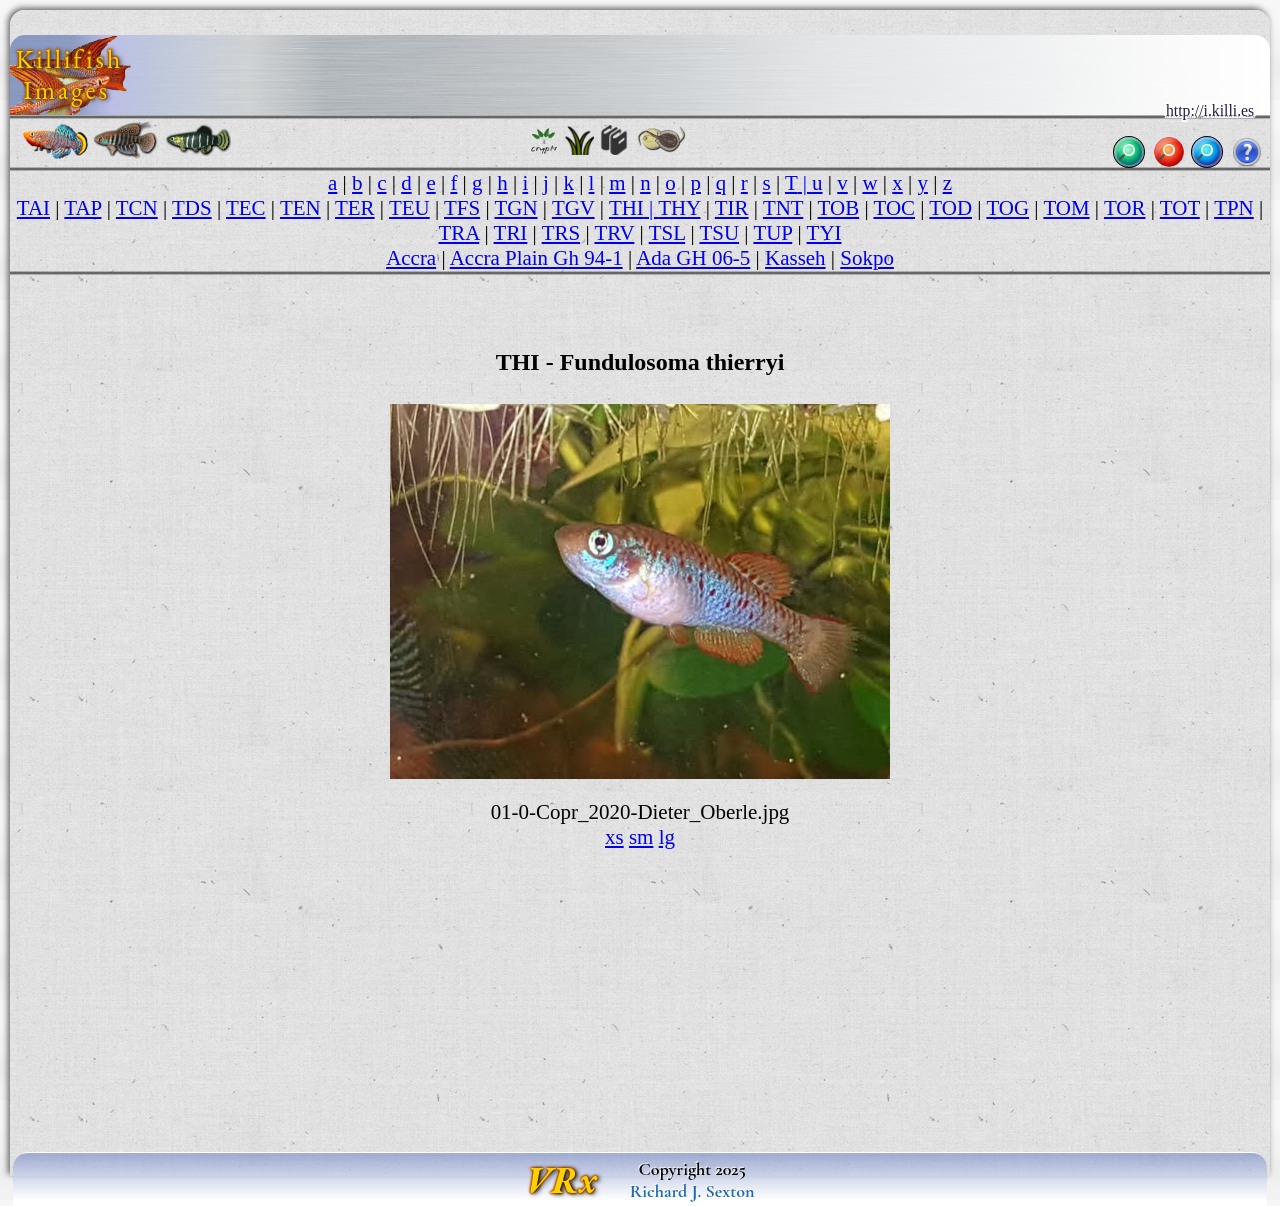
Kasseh (795, 258)
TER (355, 208)
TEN (300, 208)
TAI (33, 208)
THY (679, 208)
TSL (667, 233)
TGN (515, 208)
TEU (409, 208)
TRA (458, 233)
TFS (462, 208)
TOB (839, 208)
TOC (894, 208)
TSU (719, 233)
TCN (137, 208)
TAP (82, 208)
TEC (246, 208)
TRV (614, 233)
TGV (573, 208)
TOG (1007, 208)
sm (641, 837)
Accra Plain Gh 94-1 (536, 258)
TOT (1180, 208)
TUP (772, 233)
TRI (511, 233)
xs (614, 837)
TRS (561, 233)
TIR (732, 208)
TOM (1066, 208)
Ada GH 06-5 (693, 258)
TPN (1234, 208)
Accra (411, 258)
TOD (950, 208)
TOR (1125, 208)
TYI (824, 233)
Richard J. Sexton (692, 1191)
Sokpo (867, 258)
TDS (192, 208)
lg (667, 837)
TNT (783, 208)
